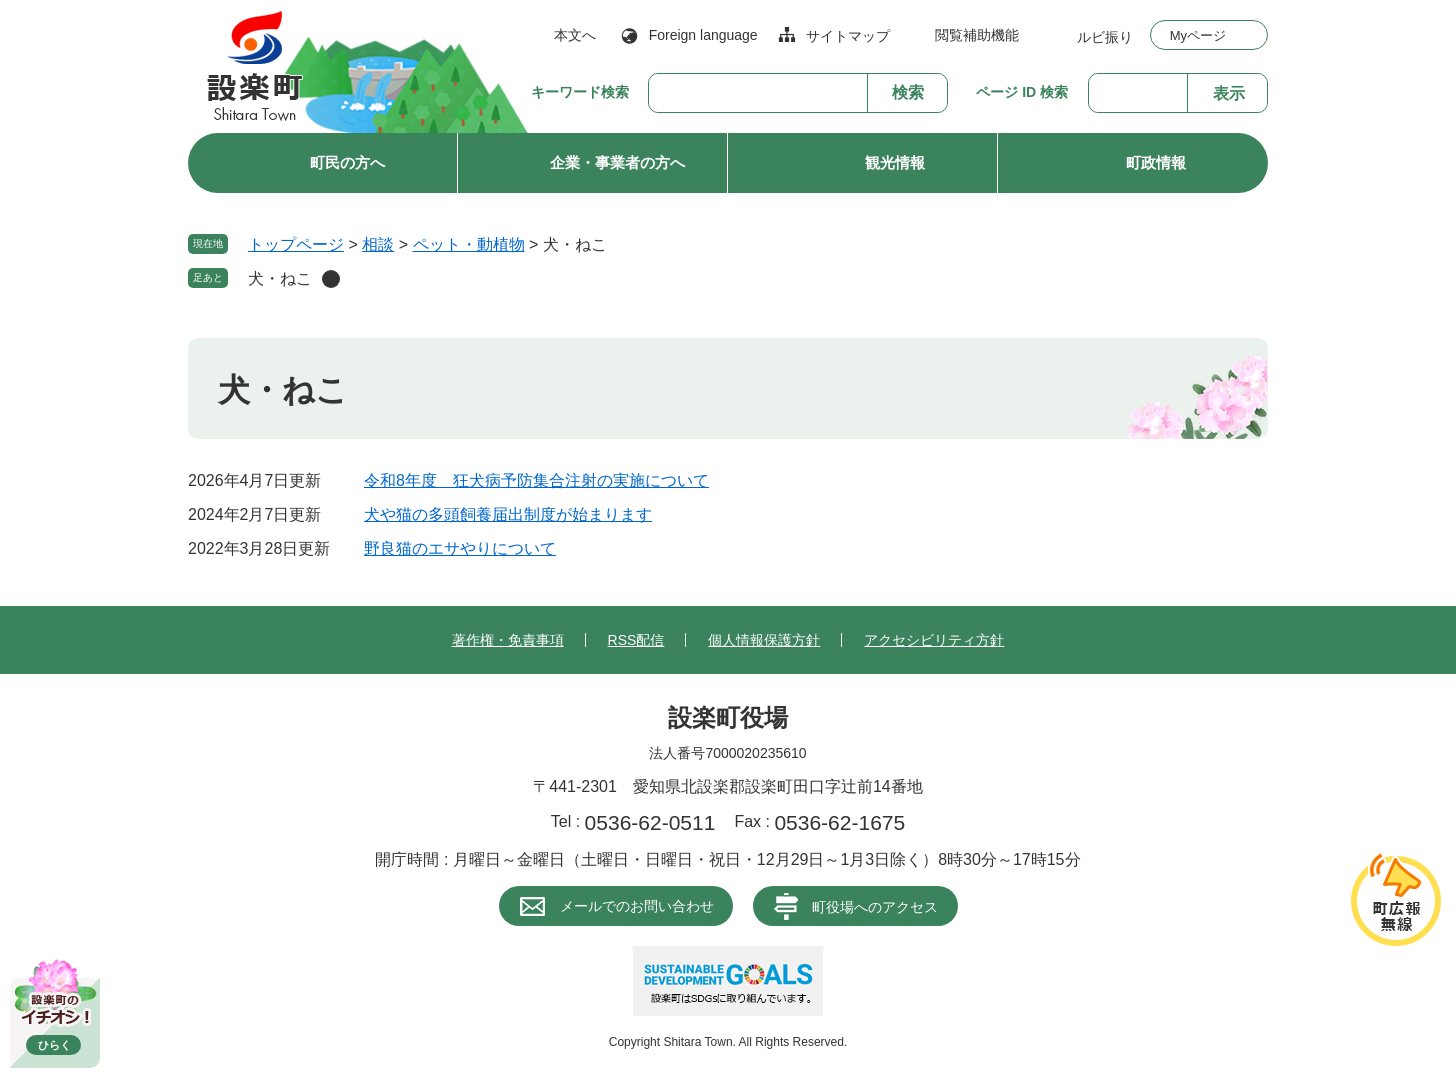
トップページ (296, 244)
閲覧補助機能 (977, 35)
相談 (378, 244)
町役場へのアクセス (875, 907)
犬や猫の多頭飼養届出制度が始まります (508, 514)
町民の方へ (347, 162)
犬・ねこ (280, 278)
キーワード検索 (580, 92)
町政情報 (1156, 162)
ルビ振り (1105, 36)
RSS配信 (636, 640)
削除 (331, 279)
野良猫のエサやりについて (460, 548)
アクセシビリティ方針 (934, 640)
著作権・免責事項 (508, 640)
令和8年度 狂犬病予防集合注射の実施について (536, 480)
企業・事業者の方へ (617, 162)
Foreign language (703, 35)
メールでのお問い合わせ (637, 906)
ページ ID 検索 (1022, 92)
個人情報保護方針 (764, 640)
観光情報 (895, 162)
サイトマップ (848, 36)
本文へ (575, 35)
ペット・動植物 (469, 244)
